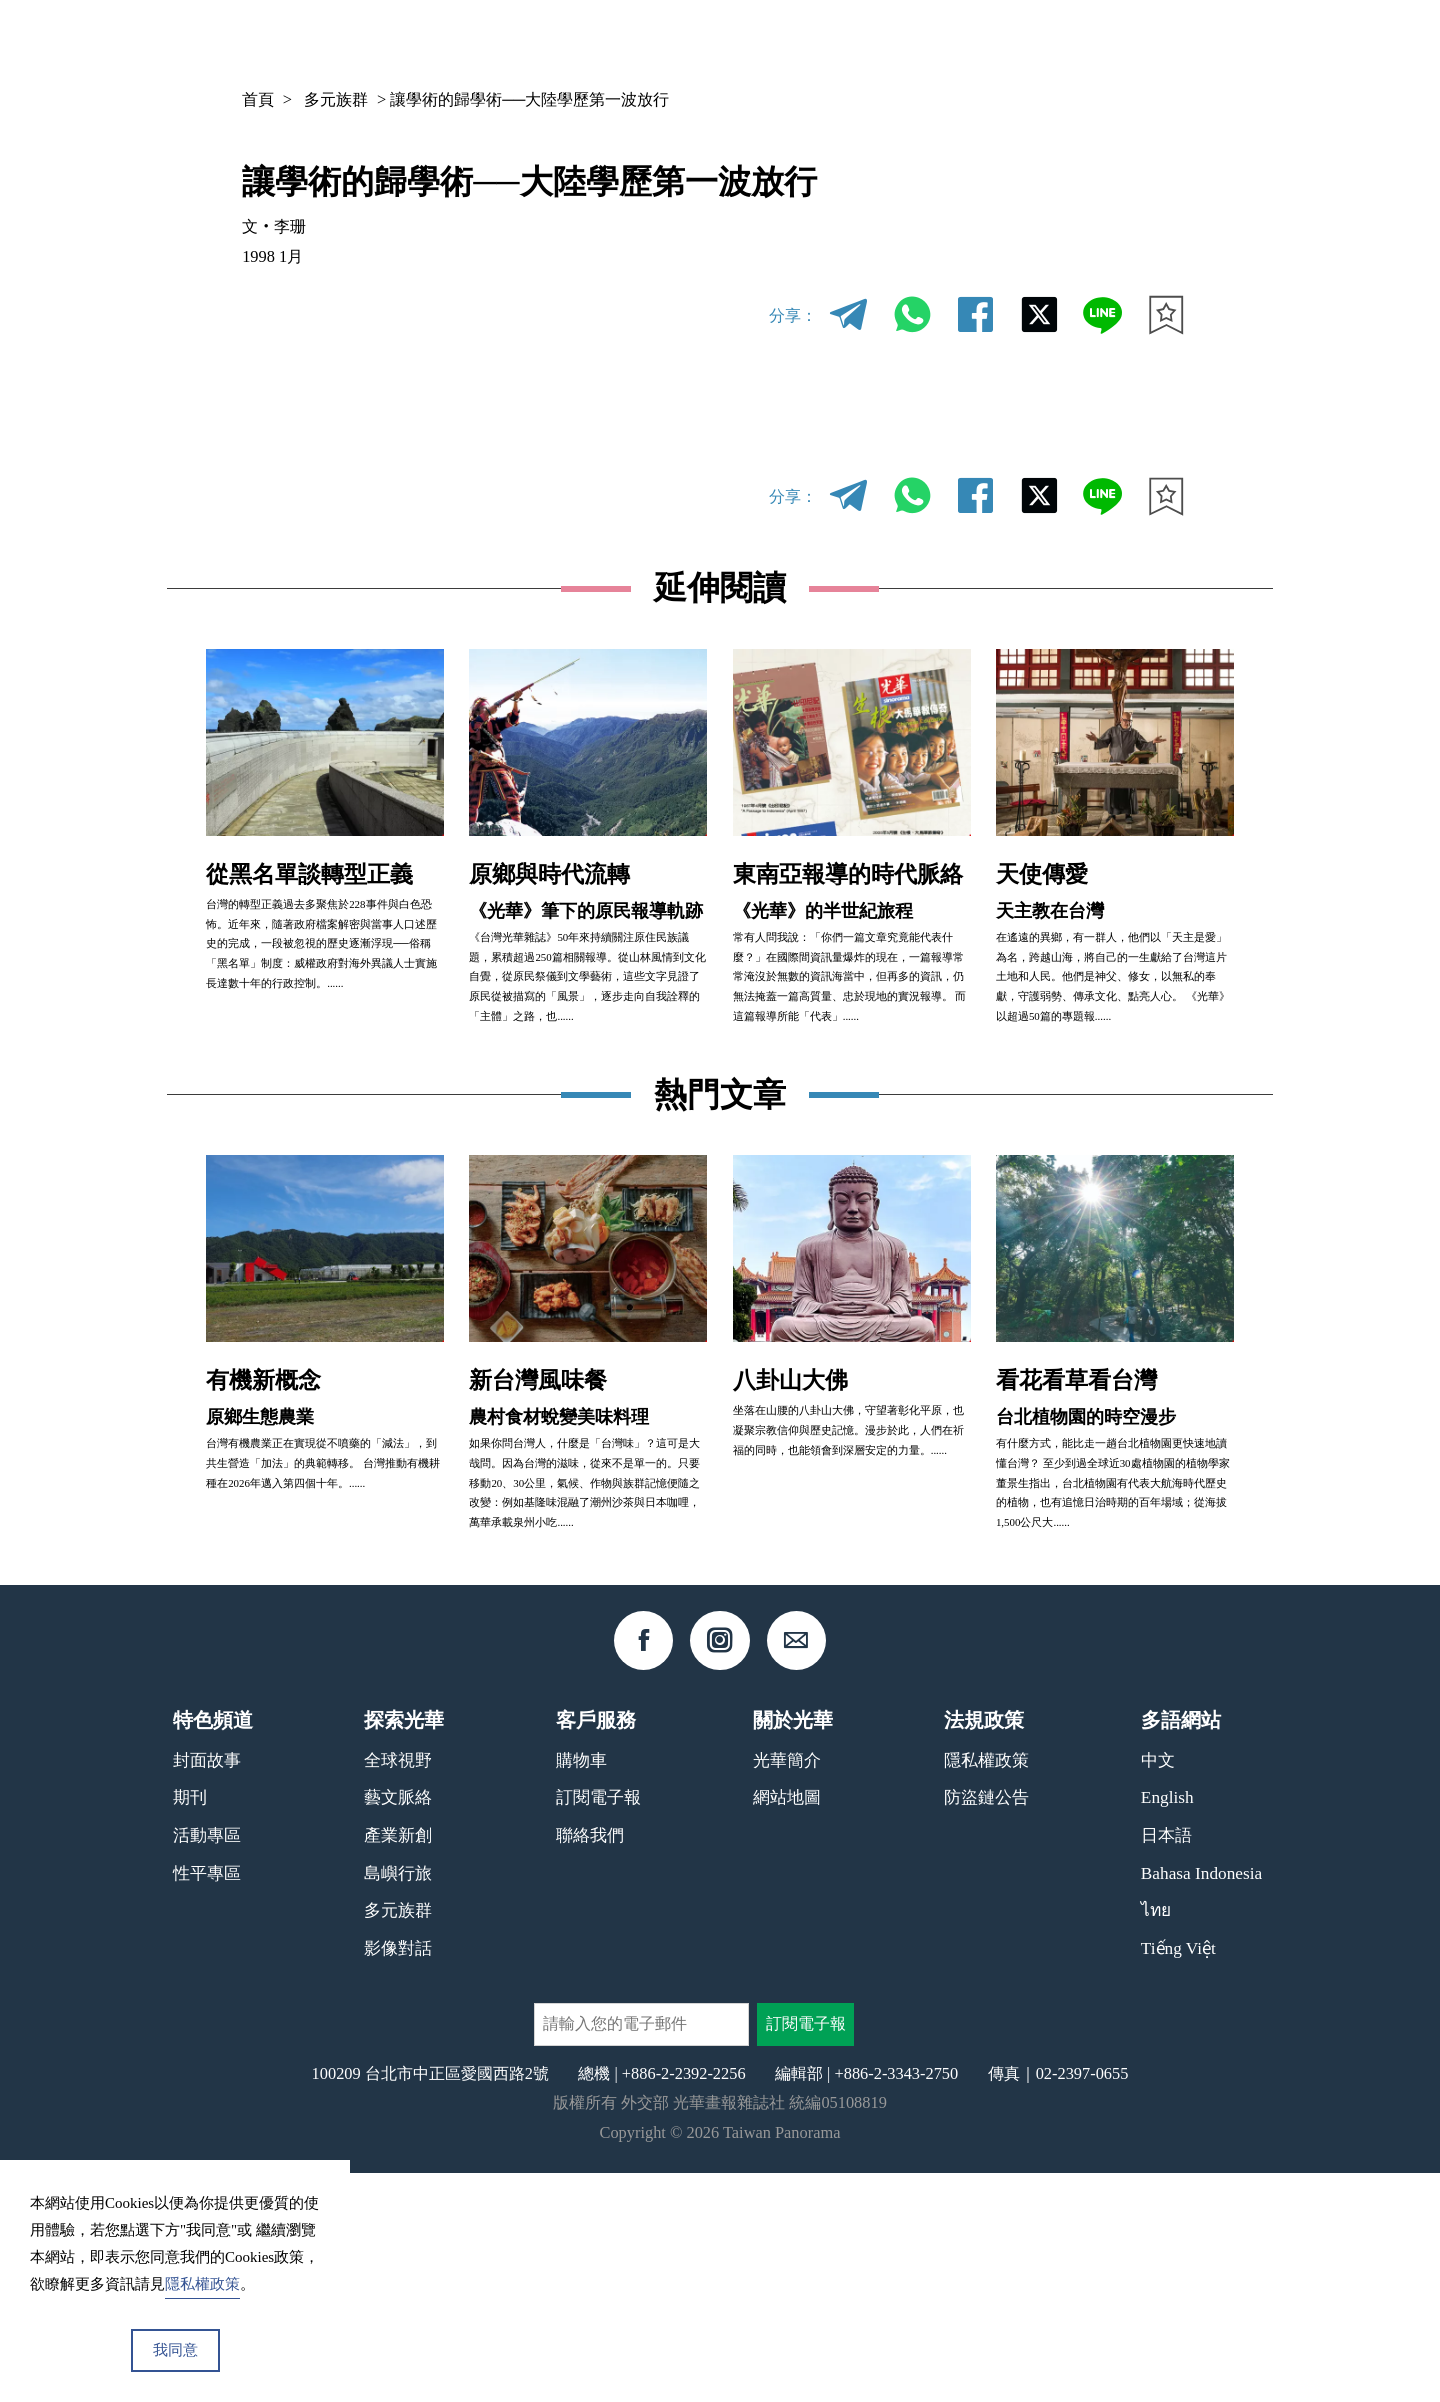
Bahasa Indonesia (1201, 2102)
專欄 (1027, 41)
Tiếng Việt (1178, 2177)
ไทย (1156, 2139)
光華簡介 (787, 1989)
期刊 (958, 41)
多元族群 (336, 99)
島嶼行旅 (398, 2102)
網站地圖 (787, 2026)
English (1167, 2026)
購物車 (581, 1989)
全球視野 (398, 1989)
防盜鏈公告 (986, 2026)
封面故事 (207, 1989)
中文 (1119, 42)
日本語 (1166, 2064)
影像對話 (398, 2177)
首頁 (258, 99)
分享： (793, 315)
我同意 (175, 2350)
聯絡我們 (590, 2064)
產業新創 (398, 2064)
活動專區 (207, 2064)
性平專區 (207, 2102)
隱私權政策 (986, 1989)
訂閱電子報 (598, 2026)
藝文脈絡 (398, 2026)
